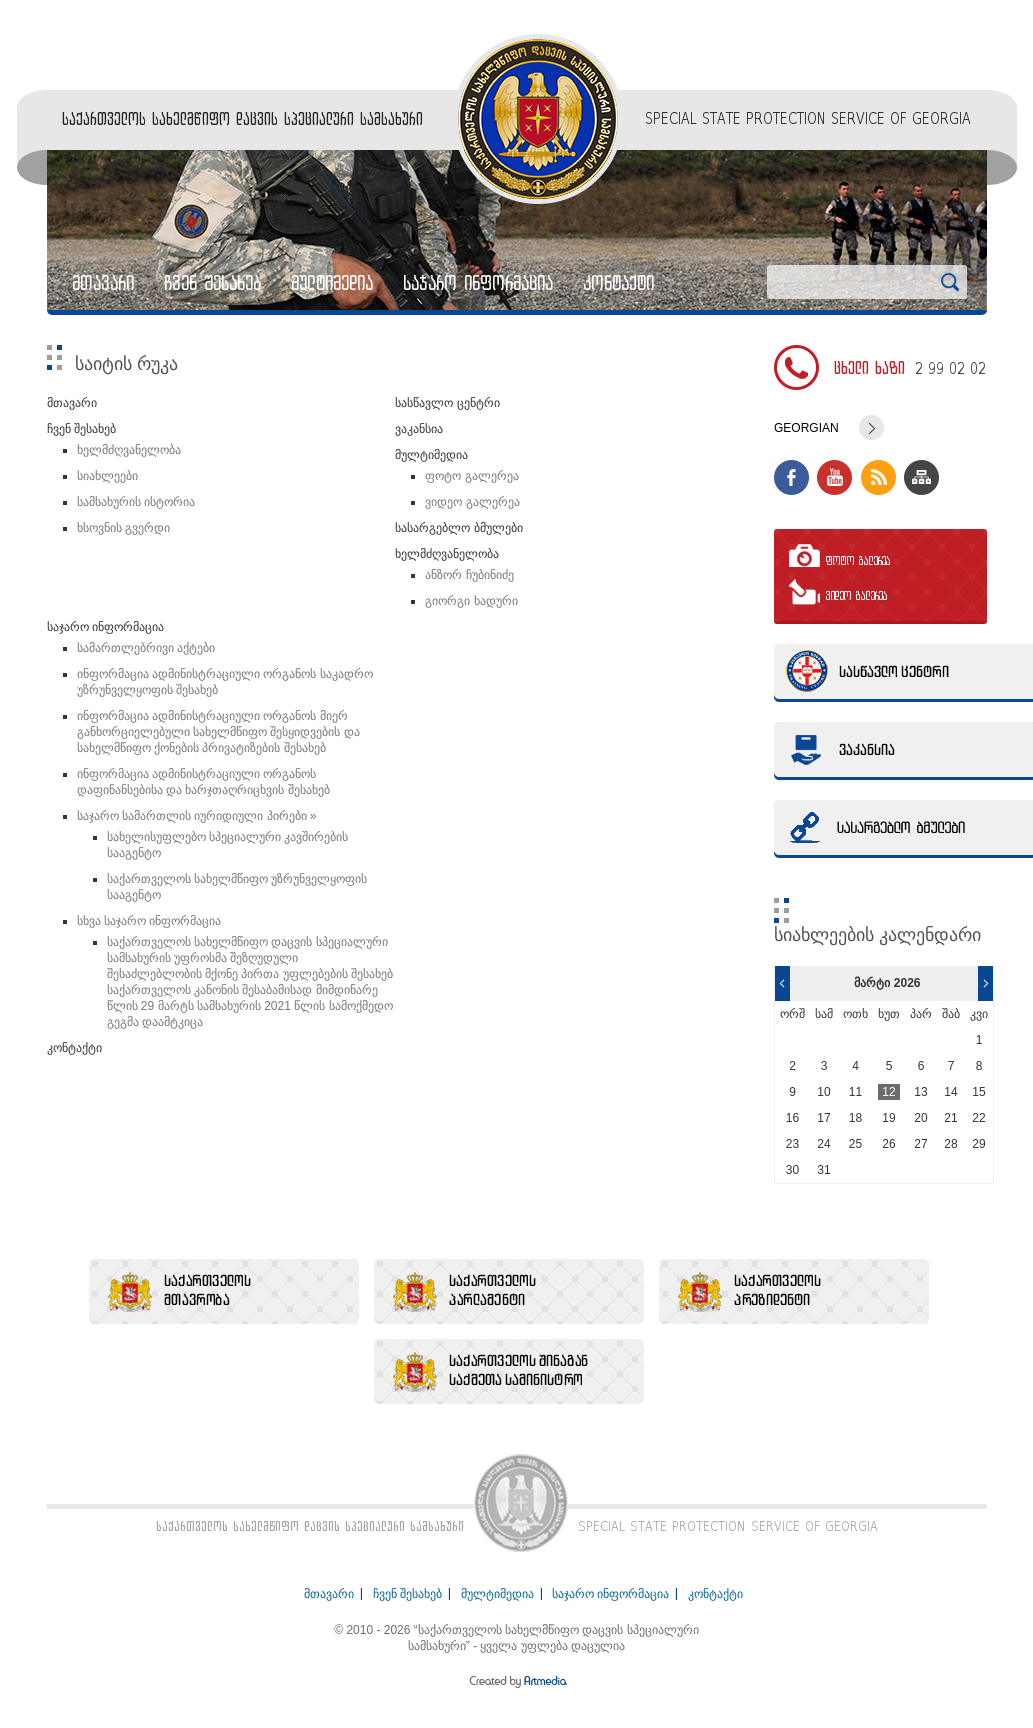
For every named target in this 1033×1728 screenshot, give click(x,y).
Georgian (806, 428)
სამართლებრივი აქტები (146, 648)
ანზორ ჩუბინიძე (469, 575)
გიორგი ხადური (471, 601)
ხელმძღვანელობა (129, 450)
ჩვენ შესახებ (212, 283)
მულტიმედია (332, 283)
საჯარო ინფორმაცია (478, 283)
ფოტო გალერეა (471, 476)
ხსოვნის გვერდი (123, 528)
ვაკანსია (419, 429)
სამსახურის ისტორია (136, 502)
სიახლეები (107, 476)
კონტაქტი (618, 283)
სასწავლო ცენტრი (447, 403)
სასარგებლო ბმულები (458, 528)
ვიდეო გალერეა (472, 502)
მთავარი (103, 283)
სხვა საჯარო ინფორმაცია (149, 921)
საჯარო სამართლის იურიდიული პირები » (197, 816)
